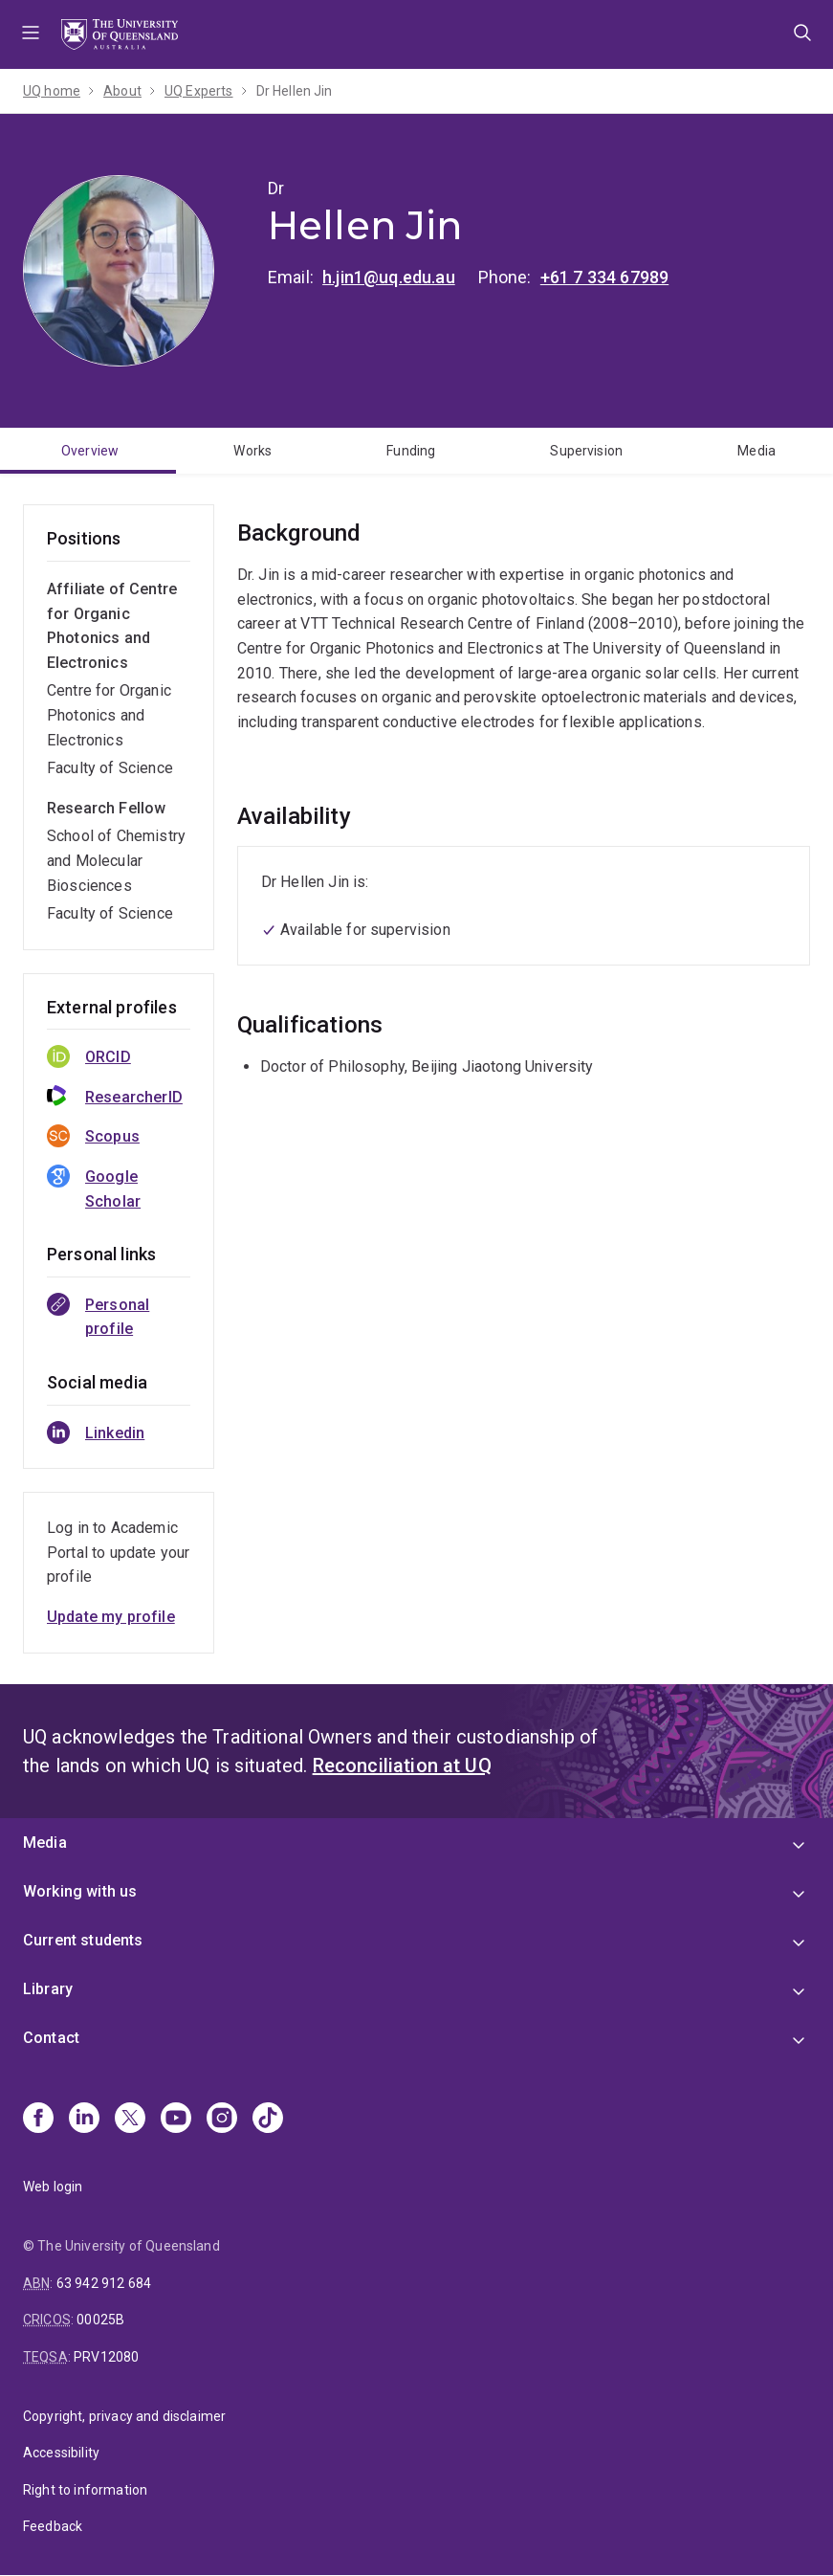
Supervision (586, 450)
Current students (83, 1940)
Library (48, 1989)
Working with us (80, 1891)
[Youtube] (176, 2119)
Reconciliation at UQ (402, 1765)
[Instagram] (222, 2119)
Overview (90, 450)
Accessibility (61, 2452)
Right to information (85, 2490)
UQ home (51, 91)
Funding (410, 450)
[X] (130, 2119)
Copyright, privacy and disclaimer (124, 2416)
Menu (30, 34)
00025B (100, 2319)
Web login (52, 2186)
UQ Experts (198, 91)
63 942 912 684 (103, 2283)
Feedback (52, 2526)
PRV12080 (106, 2357)
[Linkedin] (84, 2119)
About (122, 91)
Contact (51, 2038)
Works (252, 450)
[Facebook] (38, 2119)
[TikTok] (267, 2119)
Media (45, 1842)
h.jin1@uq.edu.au (388, 277)
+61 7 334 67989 (604, 277)
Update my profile (111, 1617)
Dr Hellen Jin (294, 91)
